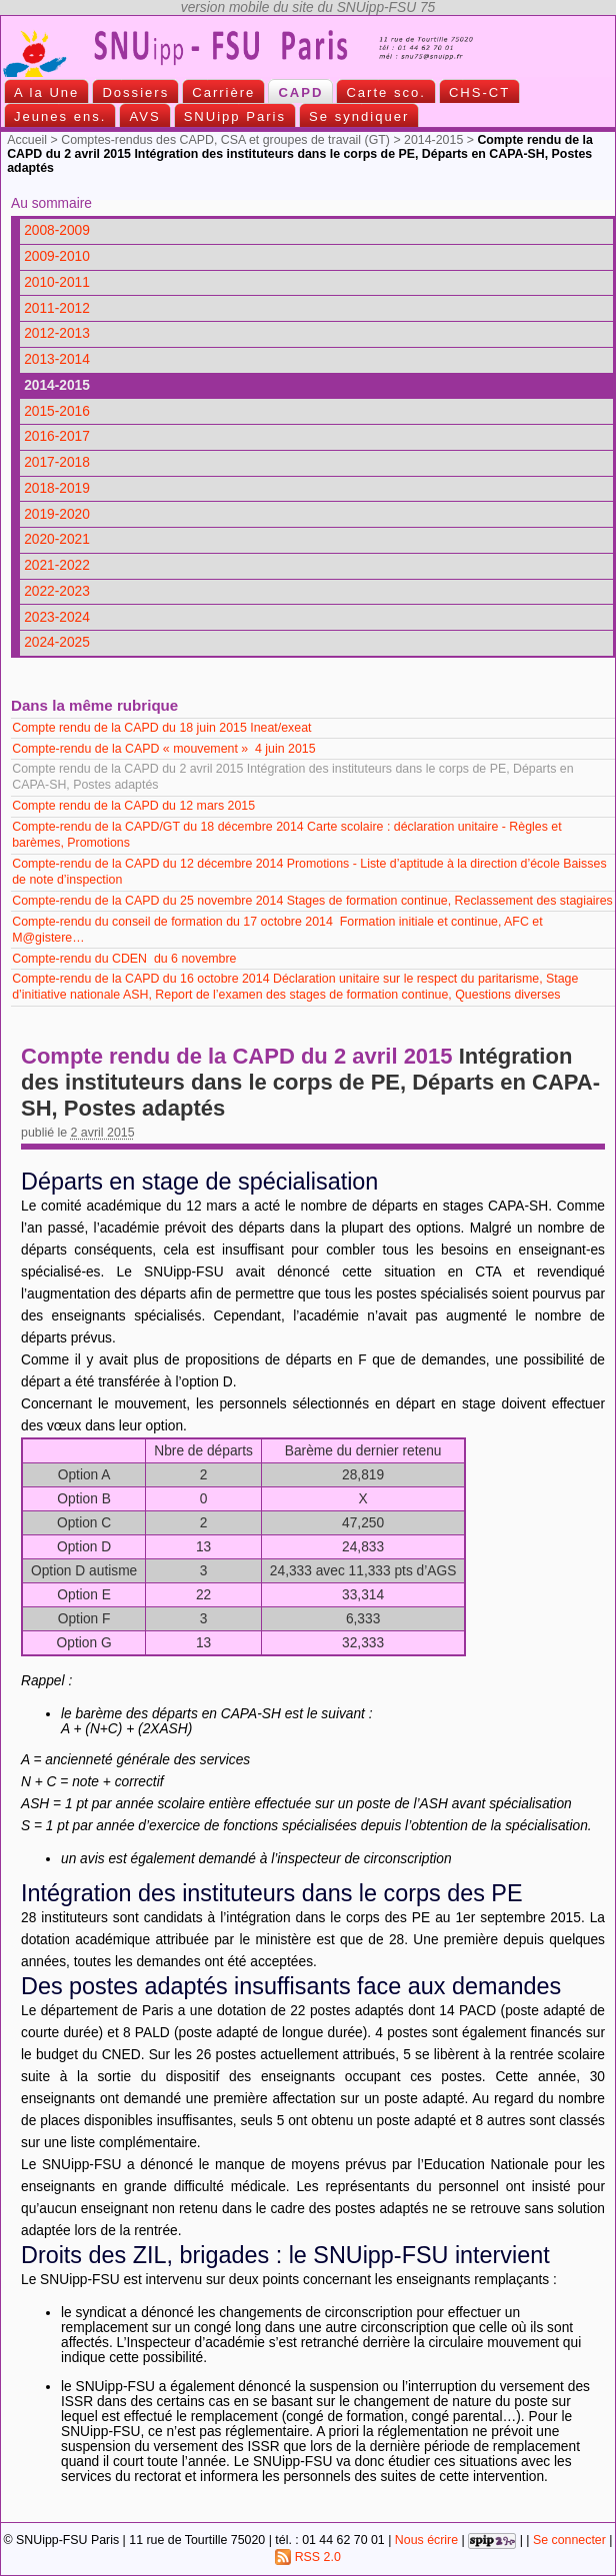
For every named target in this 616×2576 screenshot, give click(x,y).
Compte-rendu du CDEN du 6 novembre (124, 959)
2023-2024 (57, 617)
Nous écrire (426, 2541)
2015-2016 (57, 411)
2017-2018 (57, 462)
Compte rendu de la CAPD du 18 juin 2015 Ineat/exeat (161, 728)
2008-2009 (57, 230)
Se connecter (569, 2541)
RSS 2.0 (308, 2557)
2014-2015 (433, 140)
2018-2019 (57, 488)
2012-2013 (57, 333)
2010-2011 (57, 282)
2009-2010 (57, 256)
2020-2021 (57, 539)
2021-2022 (57, 565)
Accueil (27, 140)
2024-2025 (57, 642)
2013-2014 (57, 359)
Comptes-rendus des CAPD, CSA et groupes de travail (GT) (225, 140)
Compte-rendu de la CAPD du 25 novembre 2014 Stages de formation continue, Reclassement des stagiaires (312, 901)
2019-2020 (57, 514)
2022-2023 (57, 591)
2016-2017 (57, 436)
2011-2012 (57, 308)
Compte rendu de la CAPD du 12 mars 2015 (135, 806)
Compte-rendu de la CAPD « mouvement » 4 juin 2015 (163, 749)
